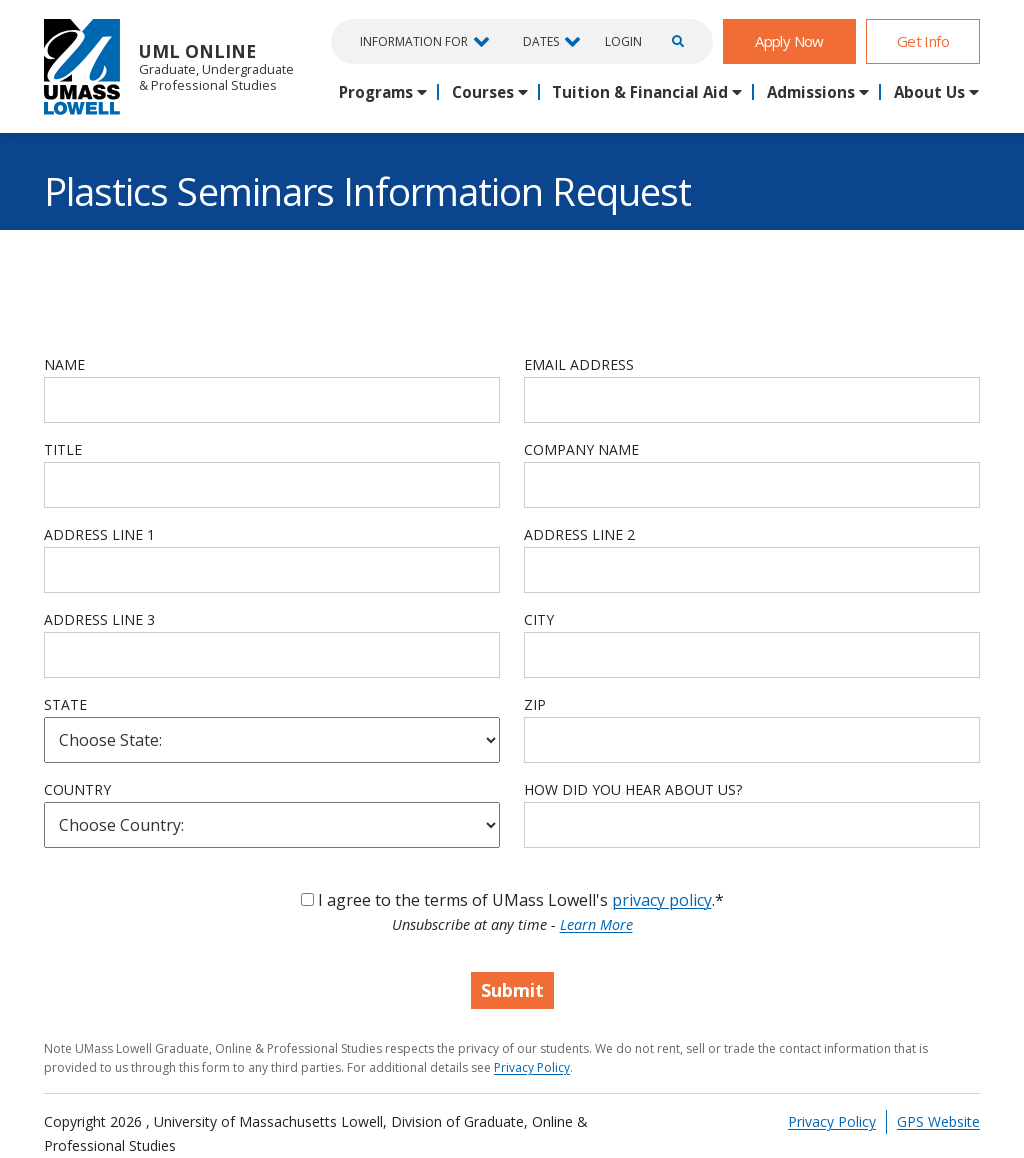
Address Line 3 (99, 619)
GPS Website (938, 1121)
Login (623, 42)
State (65, 704)
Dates (541, 41)
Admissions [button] (811, 92)
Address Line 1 (99, 534)
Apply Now (789, 41)
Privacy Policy (532, 1067)
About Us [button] (929, 92)
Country (77, 789)
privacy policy (662, 900)
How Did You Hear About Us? (633, 789)
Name (64, 364)
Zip (535, 704)
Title (63, 449)
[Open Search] (675, 41)
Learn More (596, 924)
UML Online (169, 66)
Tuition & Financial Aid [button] (640, 92)
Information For (414, 41)
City (539, 619)
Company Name (581, 449)
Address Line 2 (579, 534)
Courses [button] (483, 92)
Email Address (579, 364)
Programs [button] (376, 92)
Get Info (923, 41)
